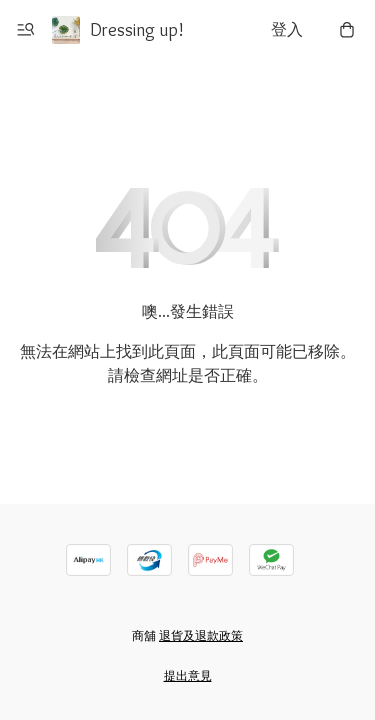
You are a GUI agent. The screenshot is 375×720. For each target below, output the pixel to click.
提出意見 (188, 675)
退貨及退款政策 (201, 635)
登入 (287, 29)
